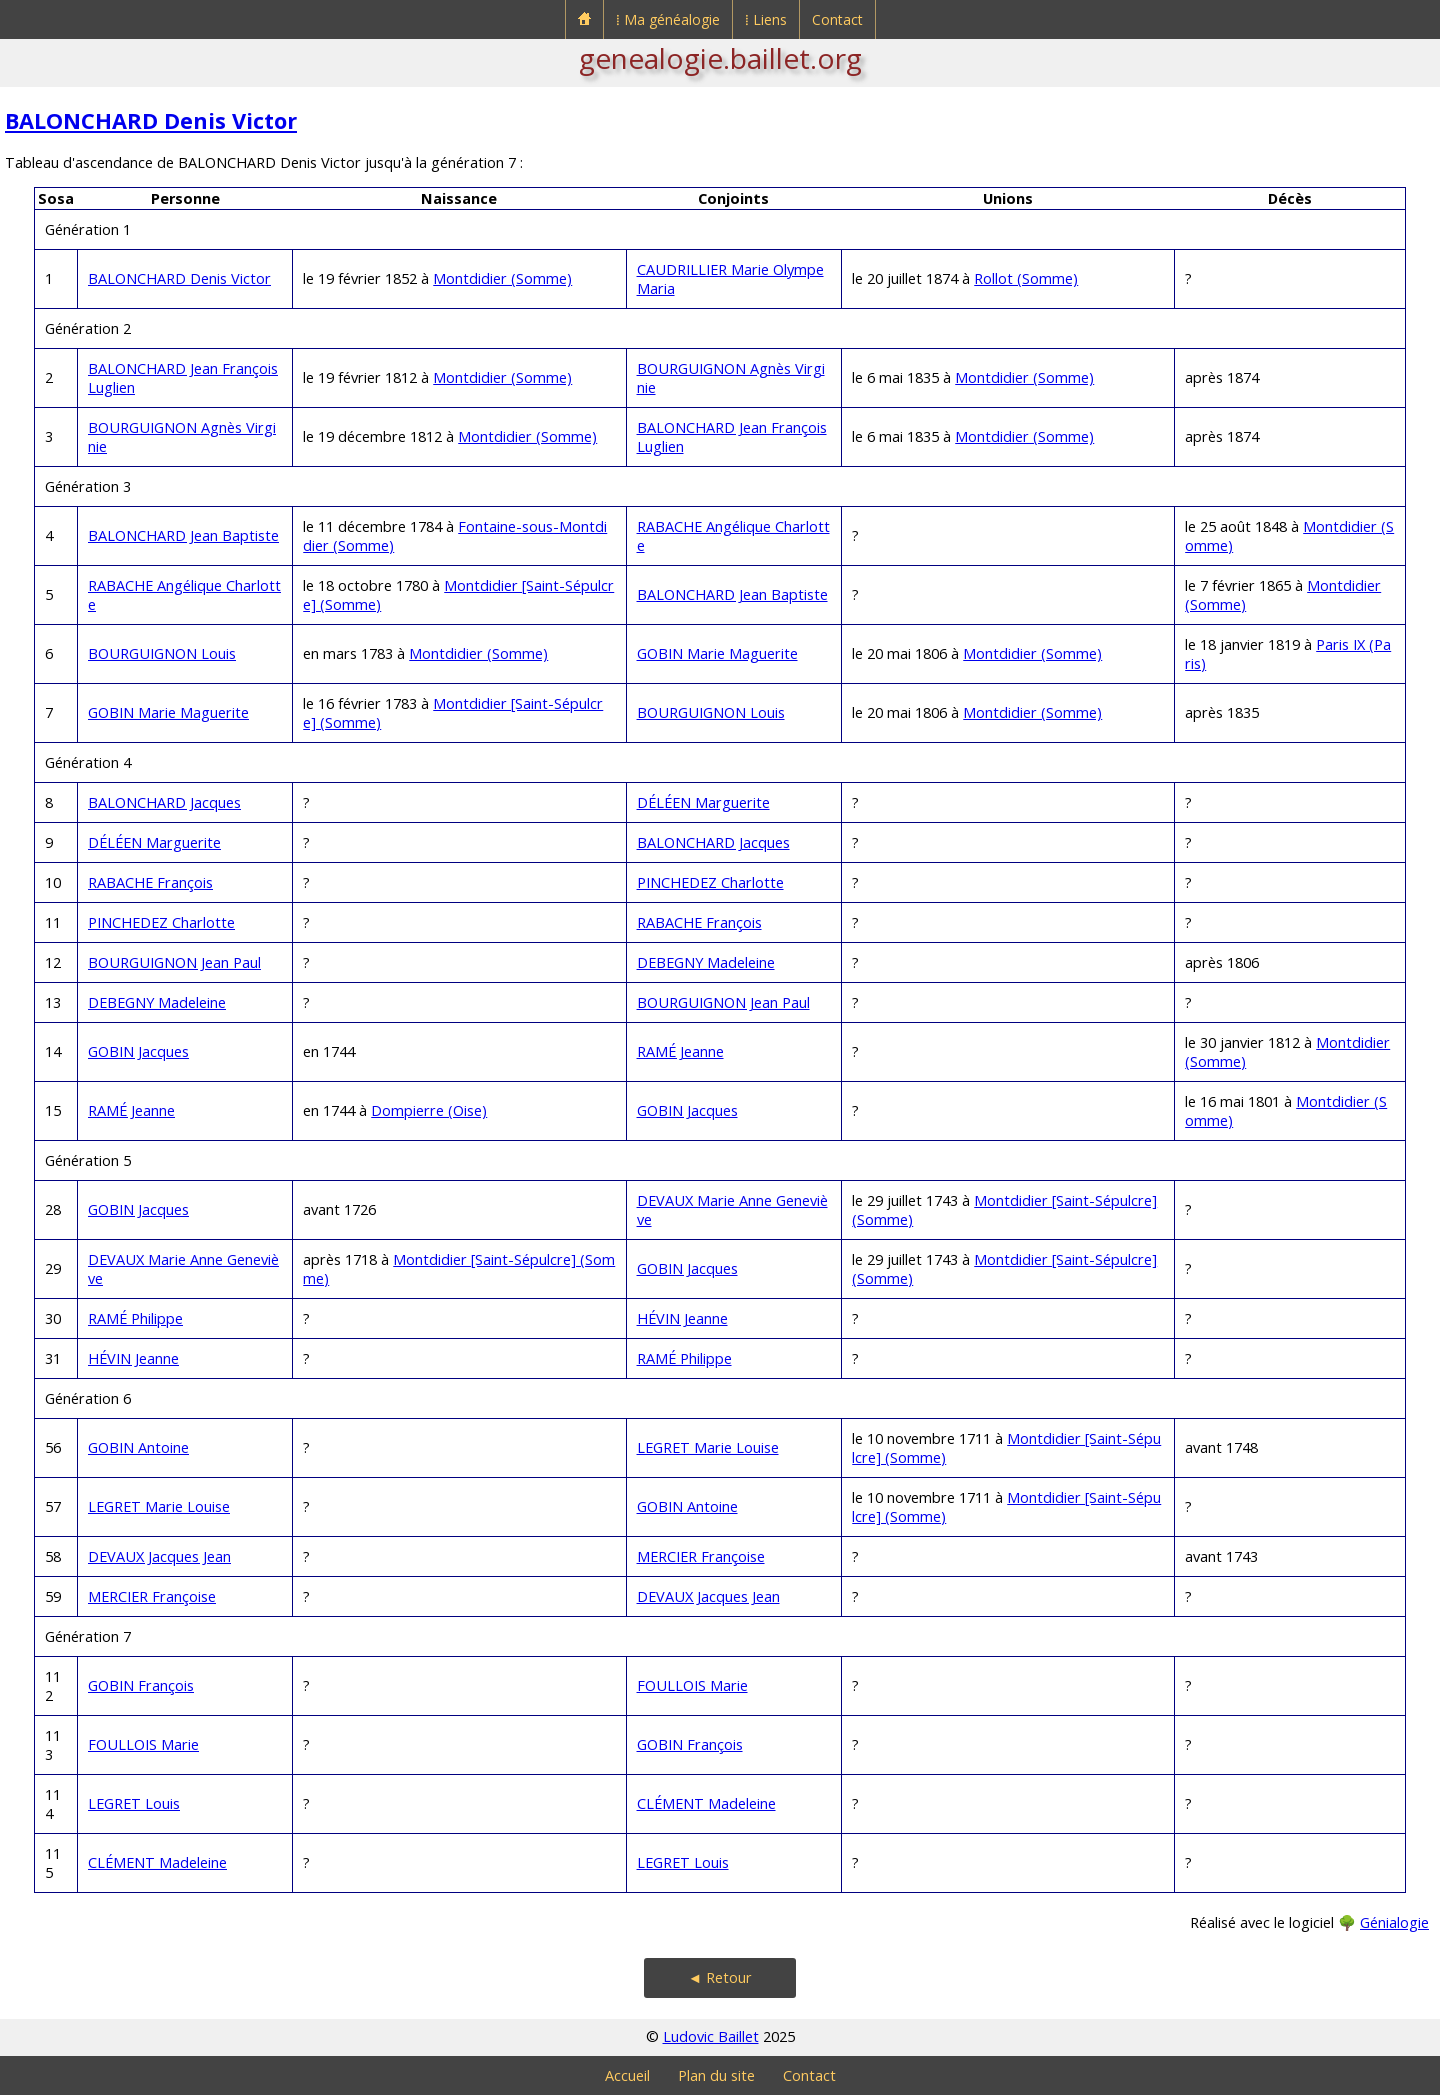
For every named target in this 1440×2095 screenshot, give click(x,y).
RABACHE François (150, 882)
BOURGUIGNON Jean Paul (174, 962)
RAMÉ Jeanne (680, 1051)
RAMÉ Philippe (135, 1318)
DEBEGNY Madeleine (706, 962)
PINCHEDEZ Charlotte (710, 882)
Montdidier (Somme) (502, 278)
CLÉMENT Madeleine (706, 1803)
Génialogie (1394, 1922)
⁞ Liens (766, 19)
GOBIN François (141, 1685)
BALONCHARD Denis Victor (151, 120)
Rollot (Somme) (1026, 278)
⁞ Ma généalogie (668, 19)
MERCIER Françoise (701, 1556)
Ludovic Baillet (711, 2036)
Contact (837, 19)
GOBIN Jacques (138, 1051)
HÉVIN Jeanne (682, 1318)
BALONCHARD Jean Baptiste (183, 535)
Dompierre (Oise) (429, 1110)
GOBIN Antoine (138, 1447)
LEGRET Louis (134, 1803)
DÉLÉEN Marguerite (703, 802)
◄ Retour (720, 1977)
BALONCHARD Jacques (164, 802)
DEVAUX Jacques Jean (159, 1556)
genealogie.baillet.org (720, 58)
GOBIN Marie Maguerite (717, 653)
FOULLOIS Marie (692, 1685)
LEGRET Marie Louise (708, 1447)
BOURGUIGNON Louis (162, 653)
